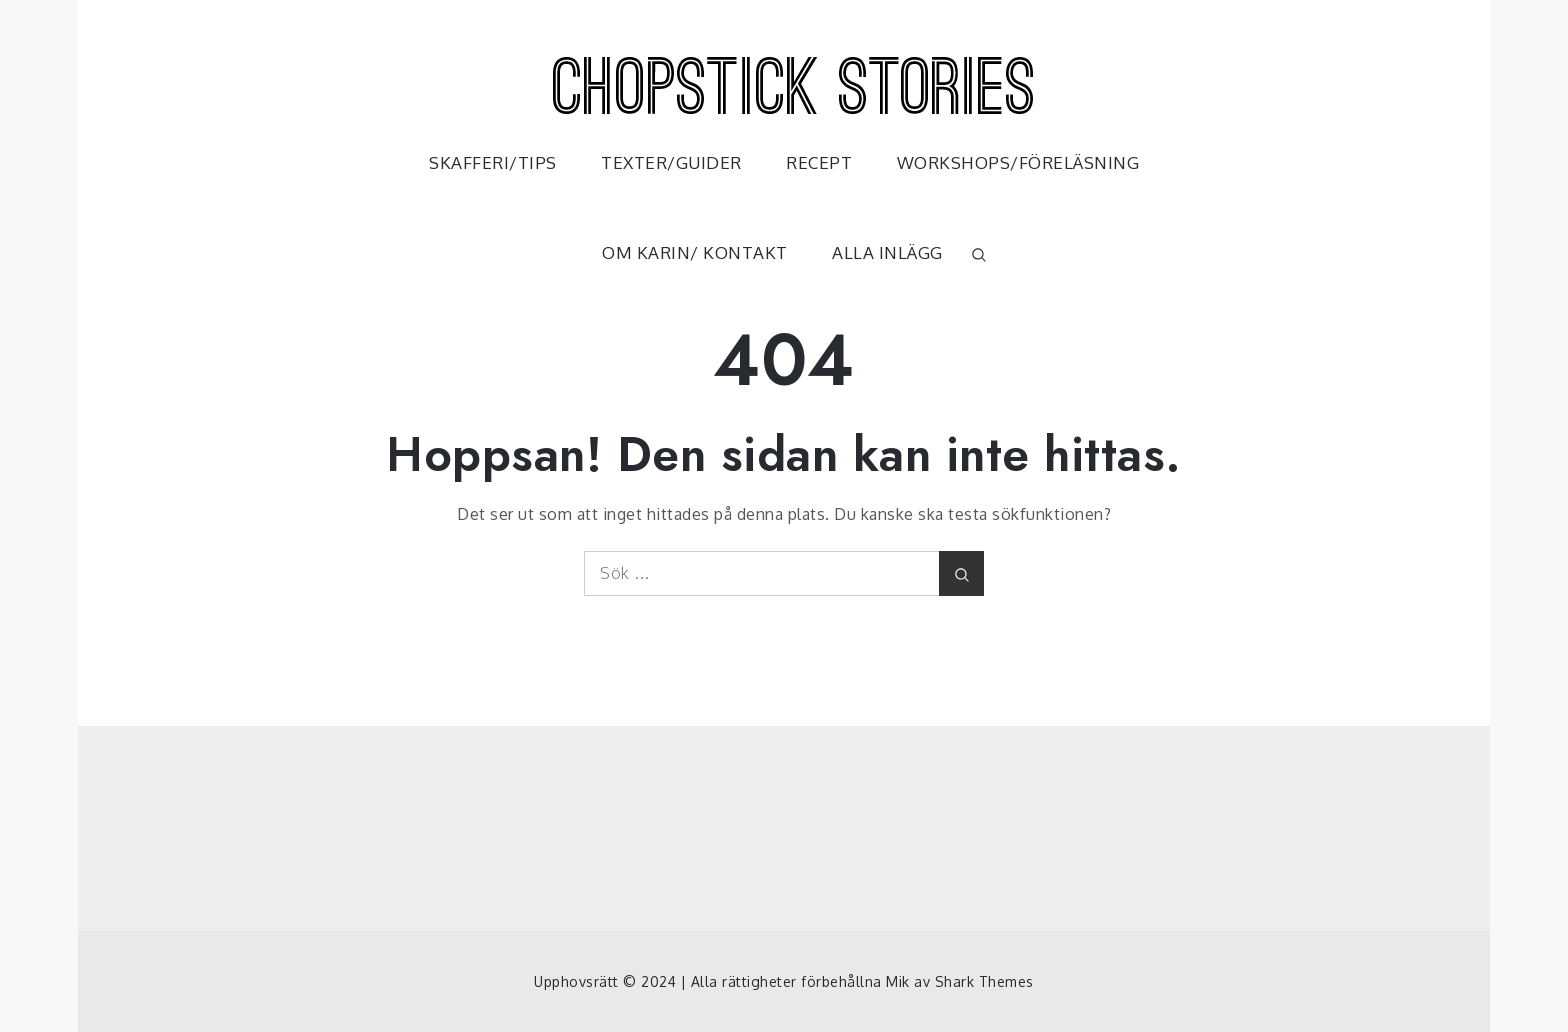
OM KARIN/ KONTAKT (695, 252)
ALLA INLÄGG (887, 252)
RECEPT (819, 162)
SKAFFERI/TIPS (493, 162)
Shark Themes (984, 981)
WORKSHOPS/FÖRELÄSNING (1018, 162)
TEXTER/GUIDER (671, 162)
